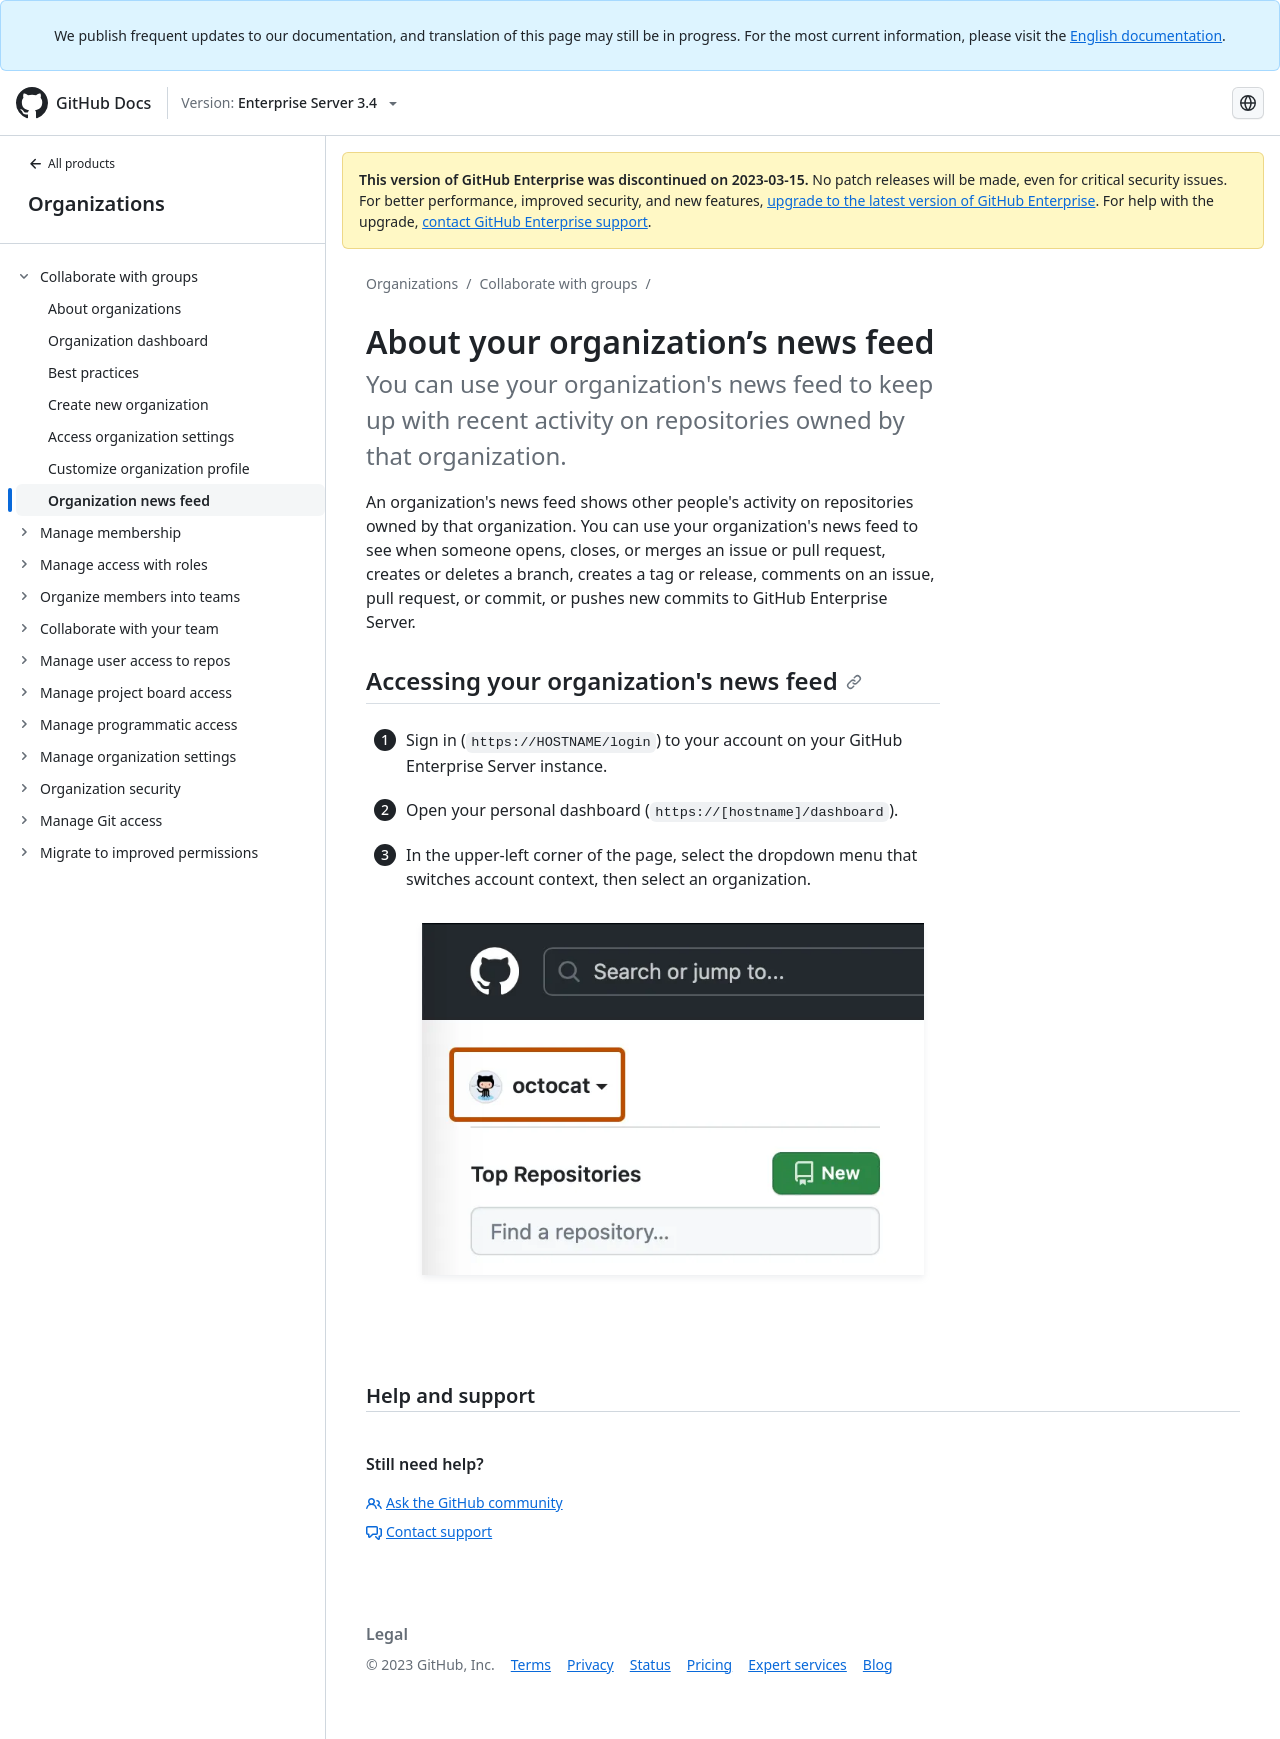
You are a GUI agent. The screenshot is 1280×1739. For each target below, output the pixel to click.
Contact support (429, 1531)
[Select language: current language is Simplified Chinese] (1248, 103)
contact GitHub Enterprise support (535, 221)
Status (650, 1664)
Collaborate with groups (558, 283)
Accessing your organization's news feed (614, 680)
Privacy (590, 1664)
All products (71, 163)
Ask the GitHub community (464, 1502)
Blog (878, 1664)
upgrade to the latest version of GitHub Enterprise (931, 200)
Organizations (96, 203)
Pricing (709, 1664)
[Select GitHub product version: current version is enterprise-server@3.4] (289, 103)
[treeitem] (170, 388)
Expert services (797, 1664)
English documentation (1146, 35)
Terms (531, 1664)
